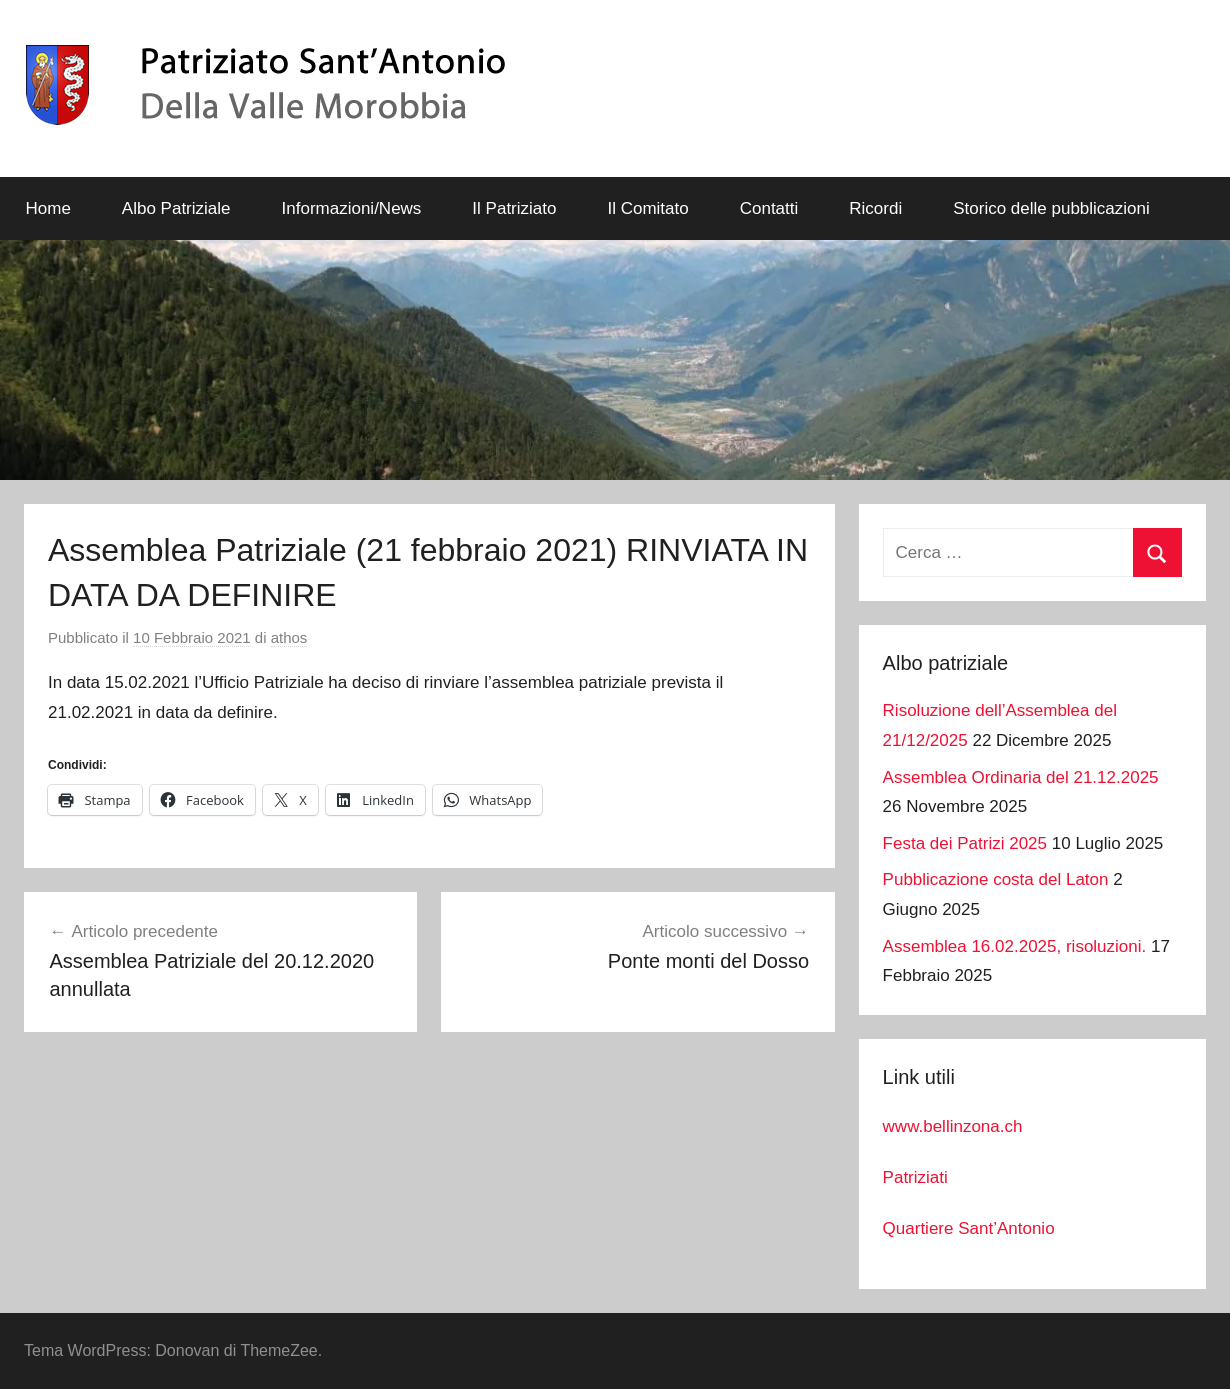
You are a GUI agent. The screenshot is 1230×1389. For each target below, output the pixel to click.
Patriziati (915, 1177)
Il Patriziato (514, 208)
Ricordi (875, 208)
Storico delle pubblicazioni (1051, 208)
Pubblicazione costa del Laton (996, 879)
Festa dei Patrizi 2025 (965, 843)
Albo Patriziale (176, 208)
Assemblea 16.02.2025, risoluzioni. (1015, 946)
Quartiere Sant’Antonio (969, 1228)
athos (289, 637)
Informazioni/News (352, 208)
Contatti (769, 208)
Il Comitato (647, 208)
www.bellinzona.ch (953, 1126)
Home (48, 208)
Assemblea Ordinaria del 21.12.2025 (1021, 777)
